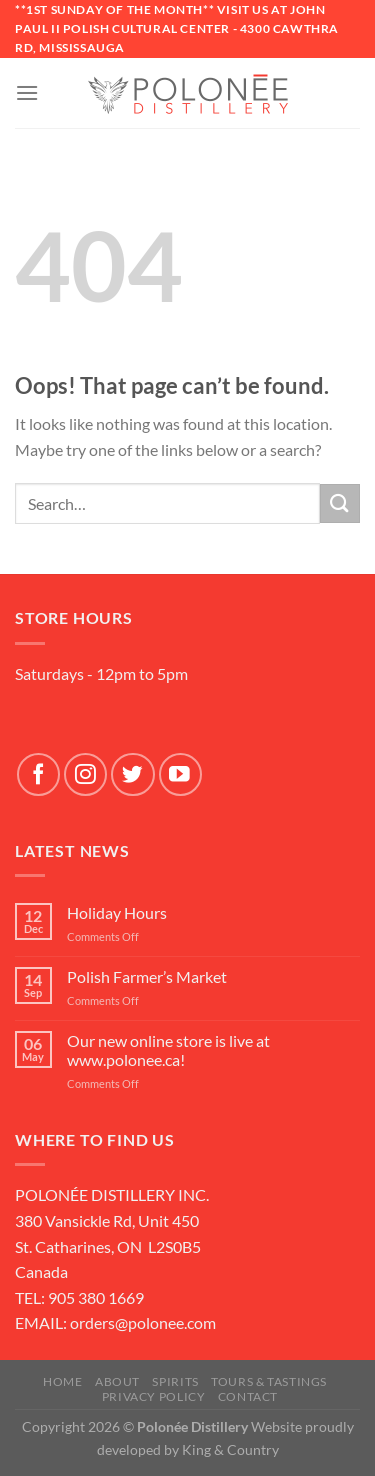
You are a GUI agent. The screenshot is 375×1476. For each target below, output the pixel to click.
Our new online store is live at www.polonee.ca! (168, 1050)
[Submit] (340, 503)
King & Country (230, 1449)
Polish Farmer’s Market (147, 976)
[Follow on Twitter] (132, 774)
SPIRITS (175, 1381)
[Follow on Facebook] (38, 774)
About (117, 1381)
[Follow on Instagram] (85, 774)
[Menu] (27, 92)
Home (62, 1381)
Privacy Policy (154, 1396)
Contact (248, 1396)
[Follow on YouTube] (180, 774)
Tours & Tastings (269, 1381)
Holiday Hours (117, 912)
